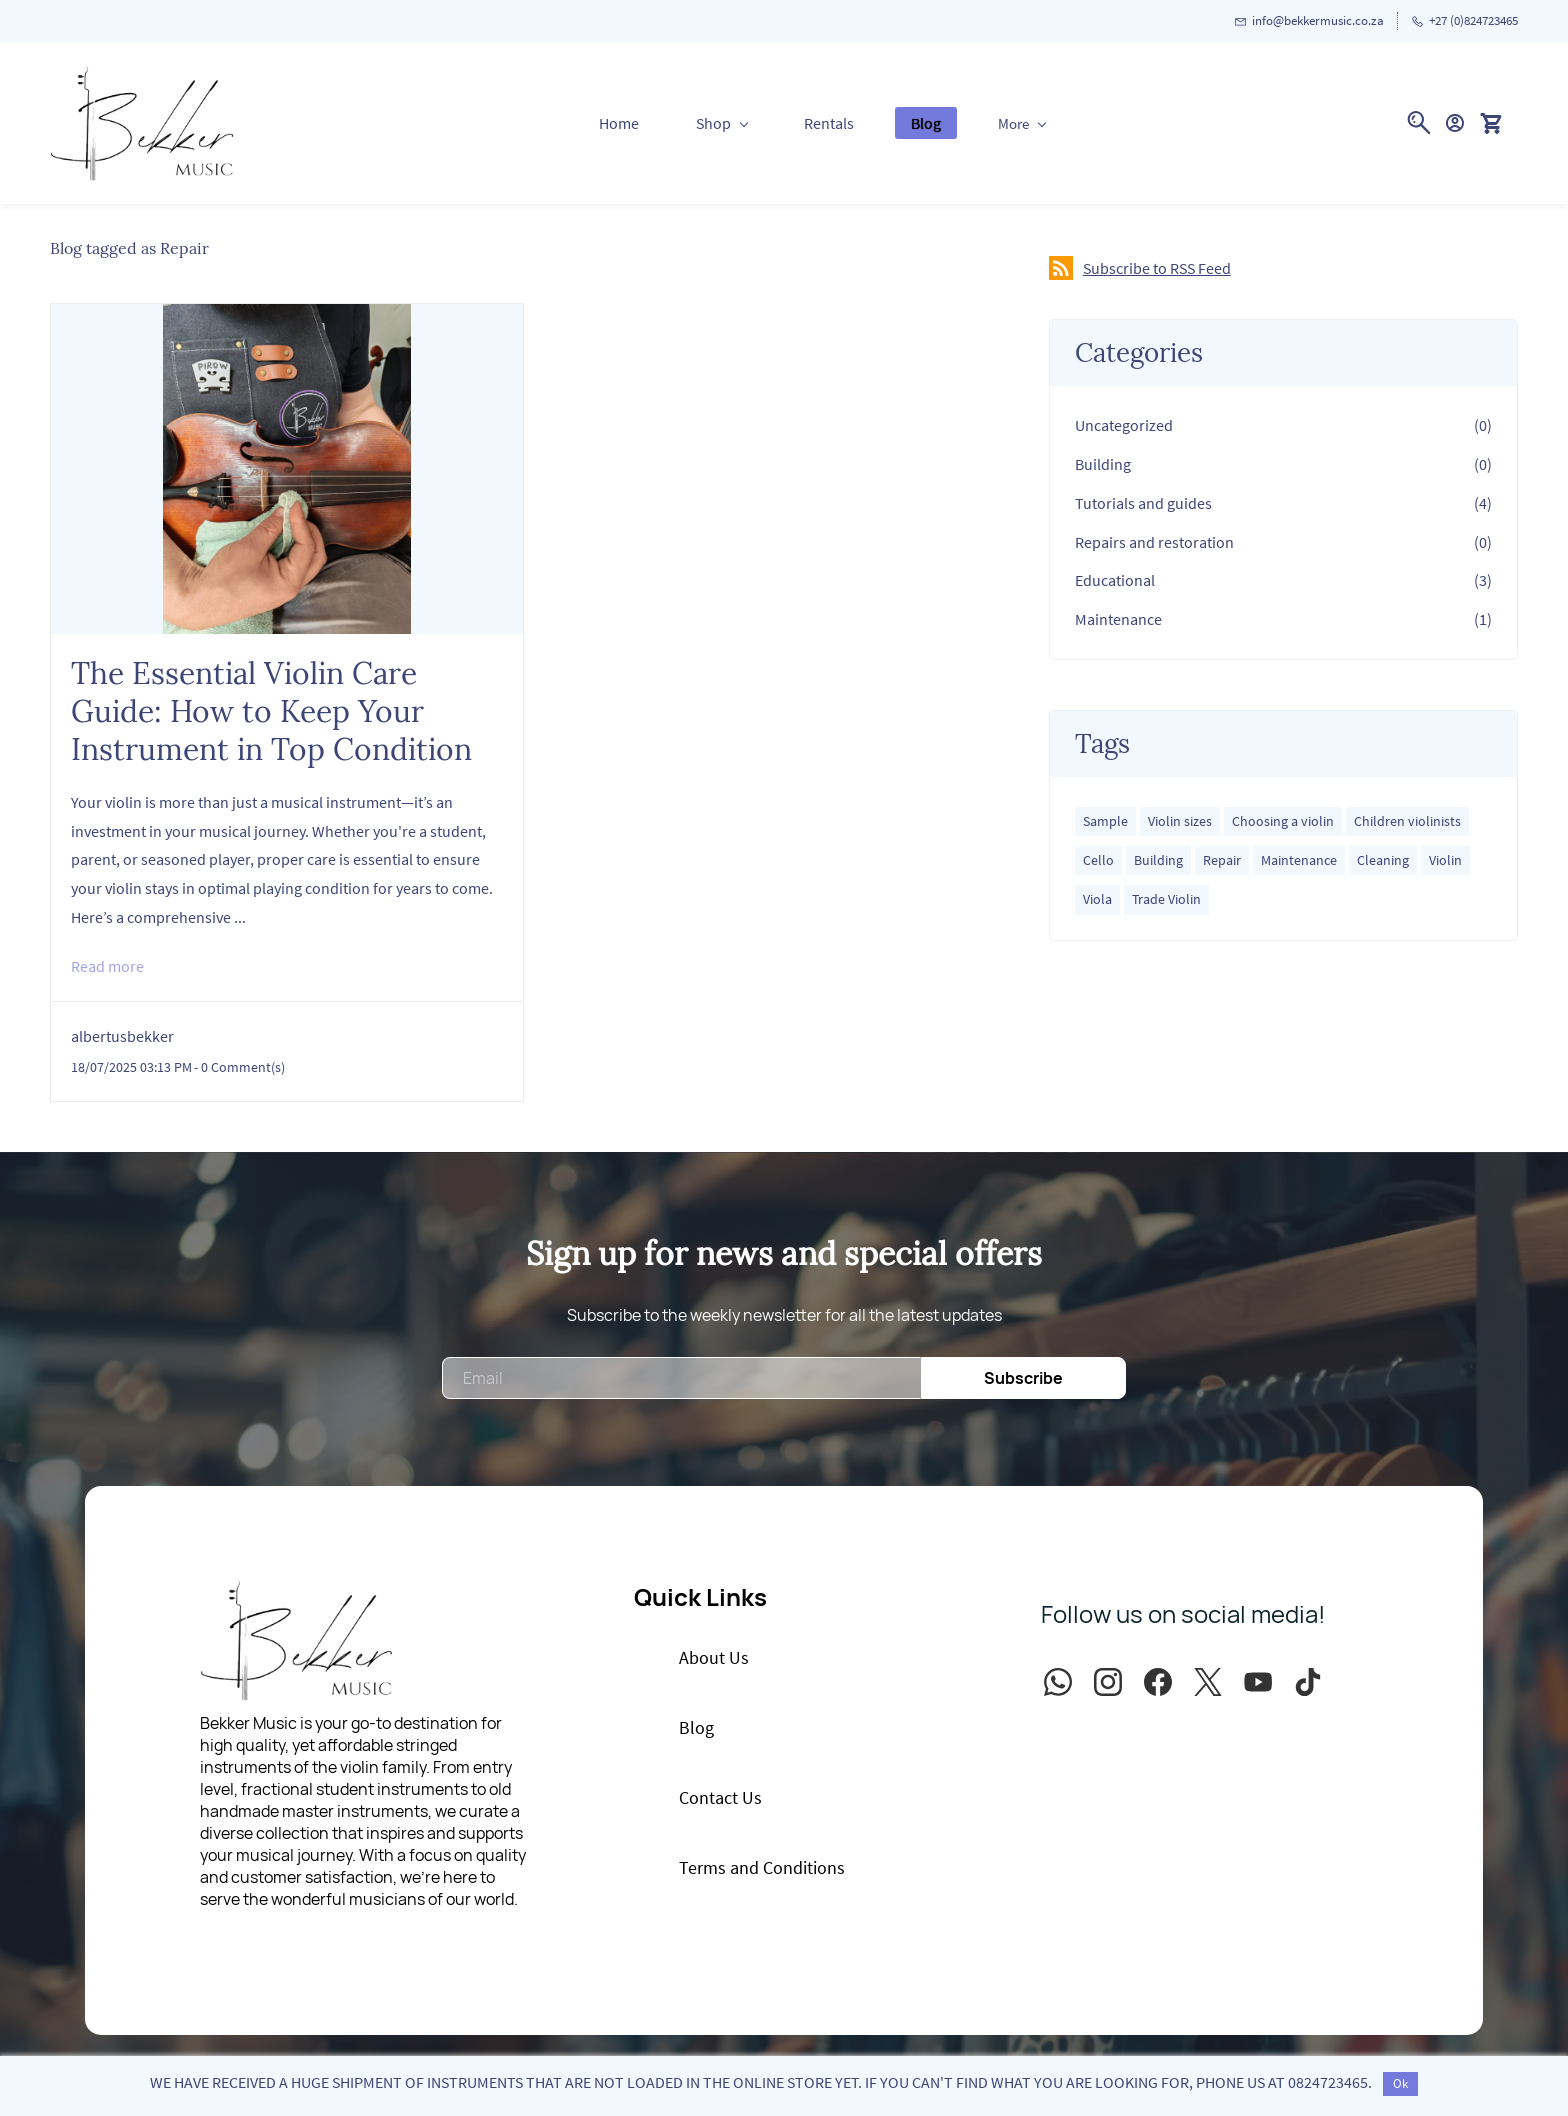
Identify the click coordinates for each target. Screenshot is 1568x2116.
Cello (1098, 860)
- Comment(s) (239, 1067)
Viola (1097, 899)
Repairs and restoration (1154, 542)
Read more (107, 966)
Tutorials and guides (1143, 503)
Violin (1445, 860)
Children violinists (1407, 821)
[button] (1498, 123)
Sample (1105, 821)
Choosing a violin (1283, 821)
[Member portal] (1455, 123)
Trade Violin (1166, 899)
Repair (1222, 860)
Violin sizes (1180, 821)
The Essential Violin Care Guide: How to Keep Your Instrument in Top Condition (271, 711)
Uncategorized (1124, 425)
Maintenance (1118, 619)
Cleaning (1383, 860)
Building (1103, 464)
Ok (1400, 2083)
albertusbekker (122, 1036)
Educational (1115, 580)
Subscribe (1023, 1378)
